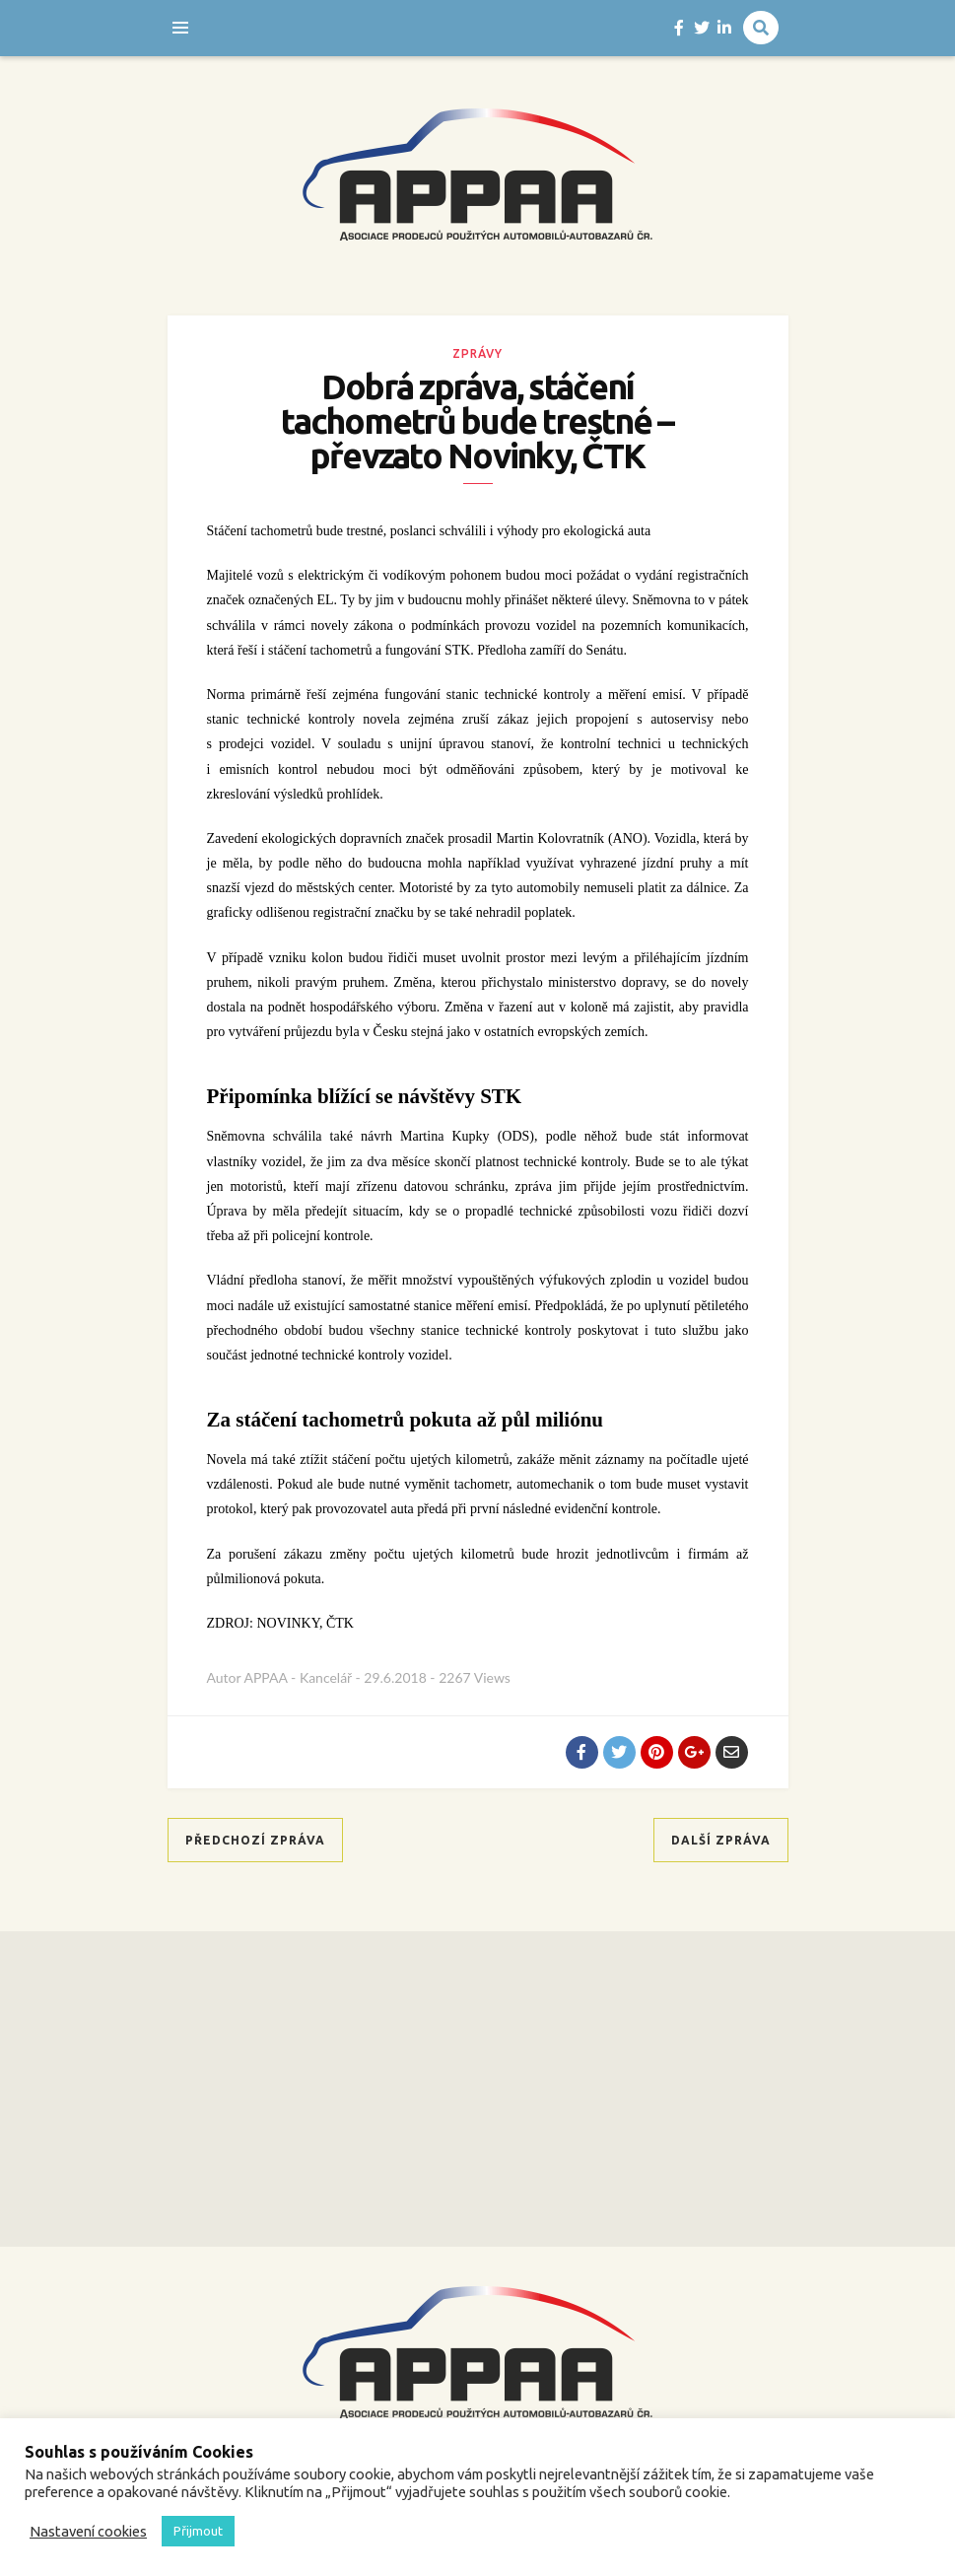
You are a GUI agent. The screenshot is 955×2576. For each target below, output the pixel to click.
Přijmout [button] (198, 2531)
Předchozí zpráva (255, 1840)
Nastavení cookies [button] (88, 2531)
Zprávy (477, 353)
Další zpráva (721, 1840)
